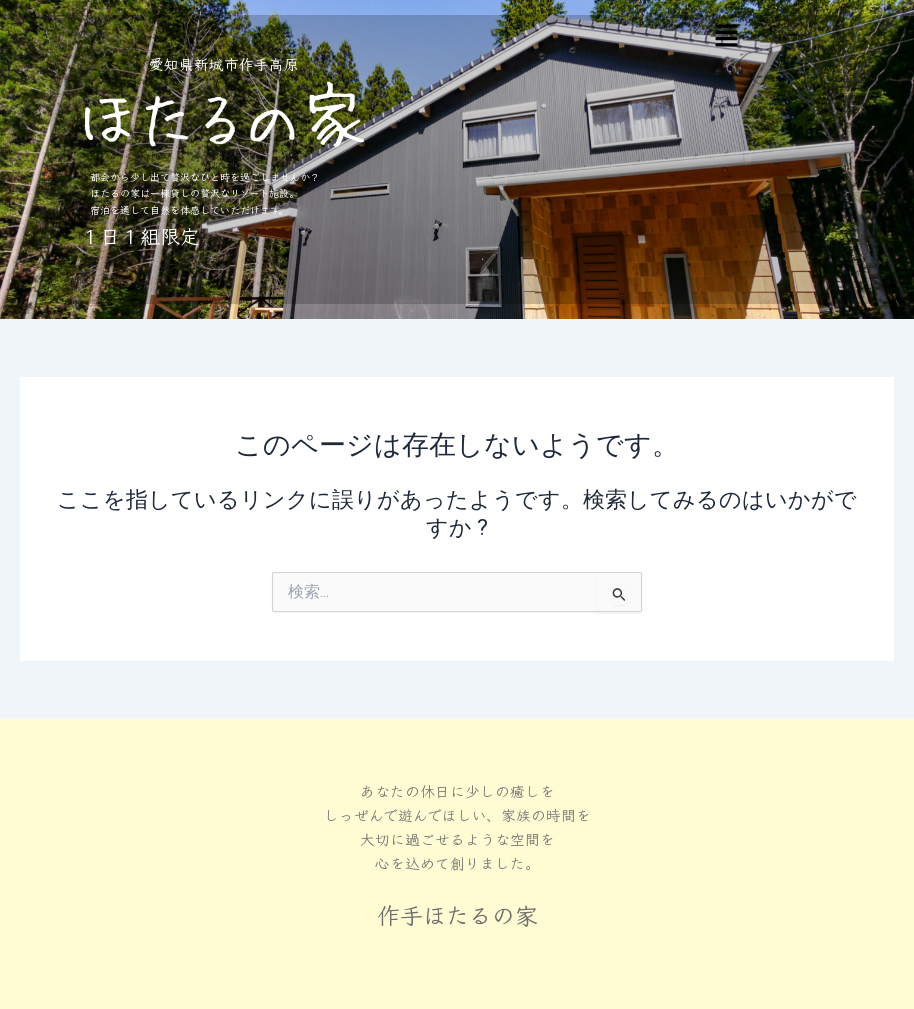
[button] (726, 37)
